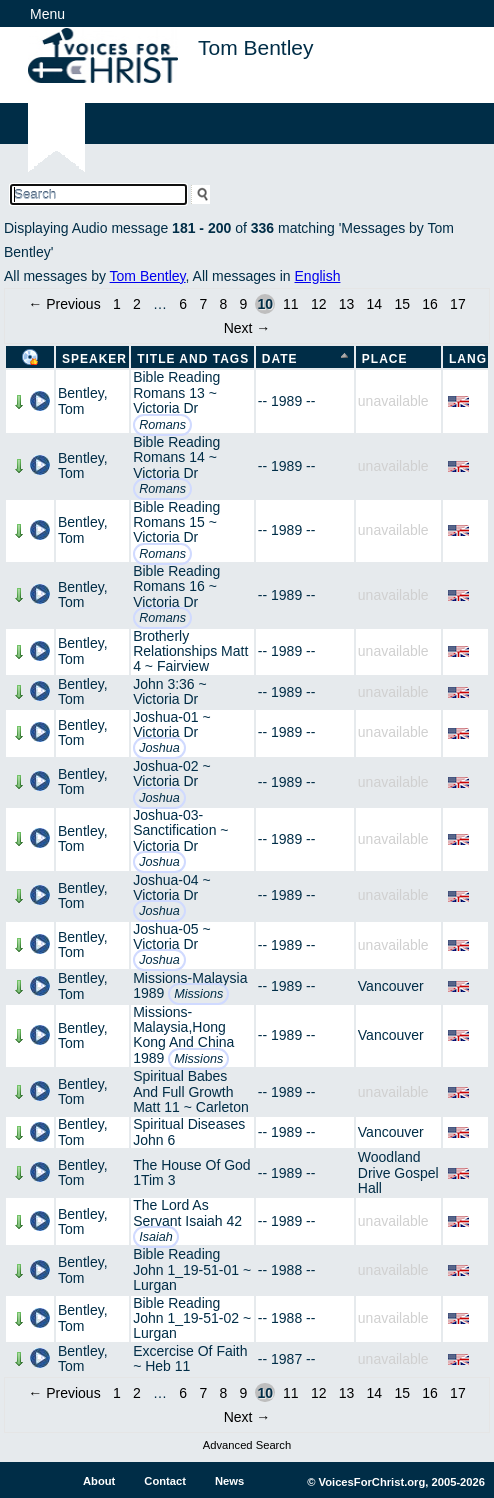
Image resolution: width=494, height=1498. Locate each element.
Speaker (94, 359)
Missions (198, 994)
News (229, 1481)
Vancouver (391, 986)
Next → (247, 328)
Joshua (159, 748)
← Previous (64, 304)
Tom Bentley (148, 276)
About (99, 1481)
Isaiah (156, 1237)
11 (291, 304)
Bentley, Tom (83, 400)
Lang (468, 359)
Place (385, 359)
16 (430, 304)
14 (375, 304)
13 (347, 304)
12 (319, 304)
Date (280, 359)
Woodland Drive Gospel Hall (398, 1172)
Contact (165, 1481)
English (318, 276)
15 (402, 304)
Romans (162, 425)
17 (458, 304)
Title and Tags (193, 359)
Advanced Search (247, 1445)
